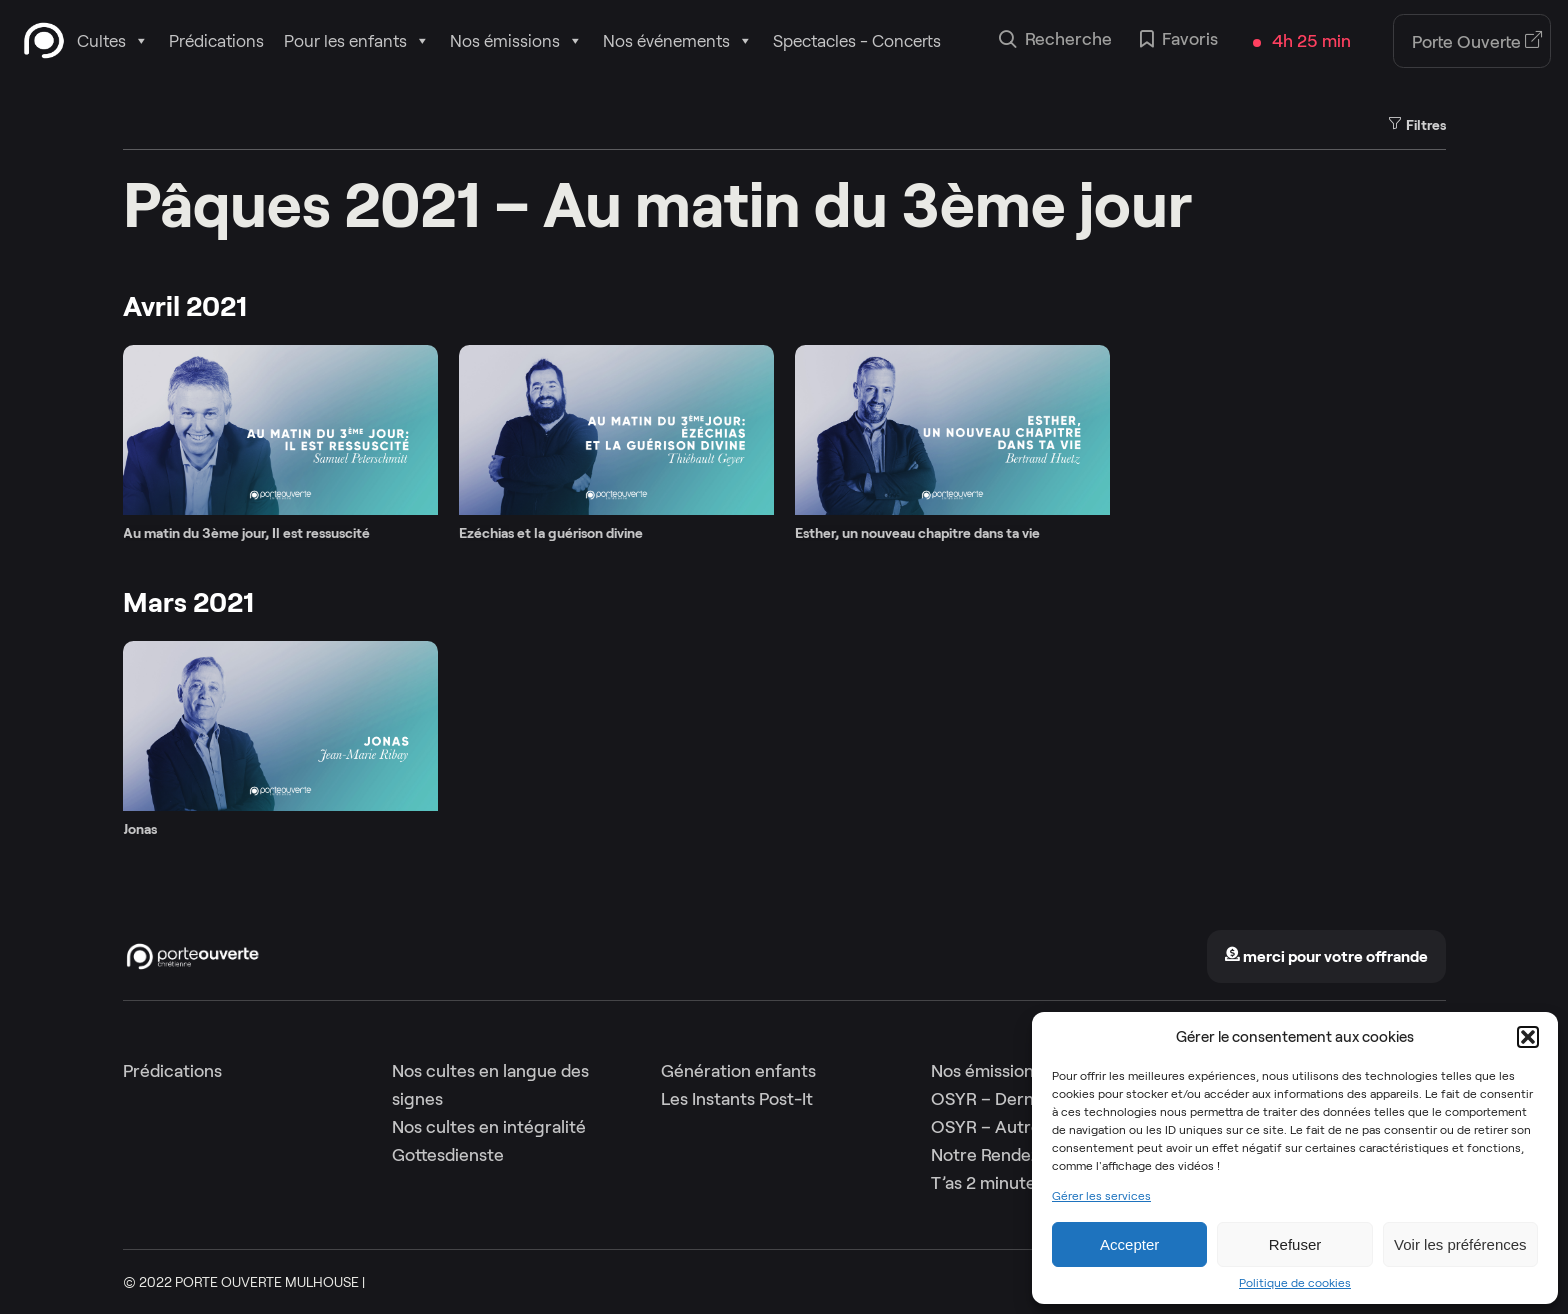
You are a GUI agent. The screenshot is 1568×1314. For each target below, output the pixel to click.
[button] (1528, 1037)
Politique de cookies (1295, 1283)
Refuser (1295, 1244)
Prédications (216, 41)
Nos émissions (516, 41)
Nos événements (678, 41)
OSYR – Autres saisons (1020, 1127)
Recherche (1055, 41)
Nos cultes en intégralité (489, 1127)
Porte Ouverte (1477, 42)
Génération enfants (738, 1071)
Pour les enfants (357, 41)
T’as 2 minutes (987, 1183)
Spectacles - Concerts (857, 41)
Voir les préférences (1460, 1244)
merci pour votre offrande (1326, 956)
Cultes (113, 41)
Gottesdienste (448, 1155)
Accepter (1129, 1244)
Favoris (1179, 41)
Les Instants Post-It (737, 1099)
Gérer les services (1101, 1196)
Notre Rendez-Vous (1008, 1155)
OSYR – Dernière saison (1024, 1099)
